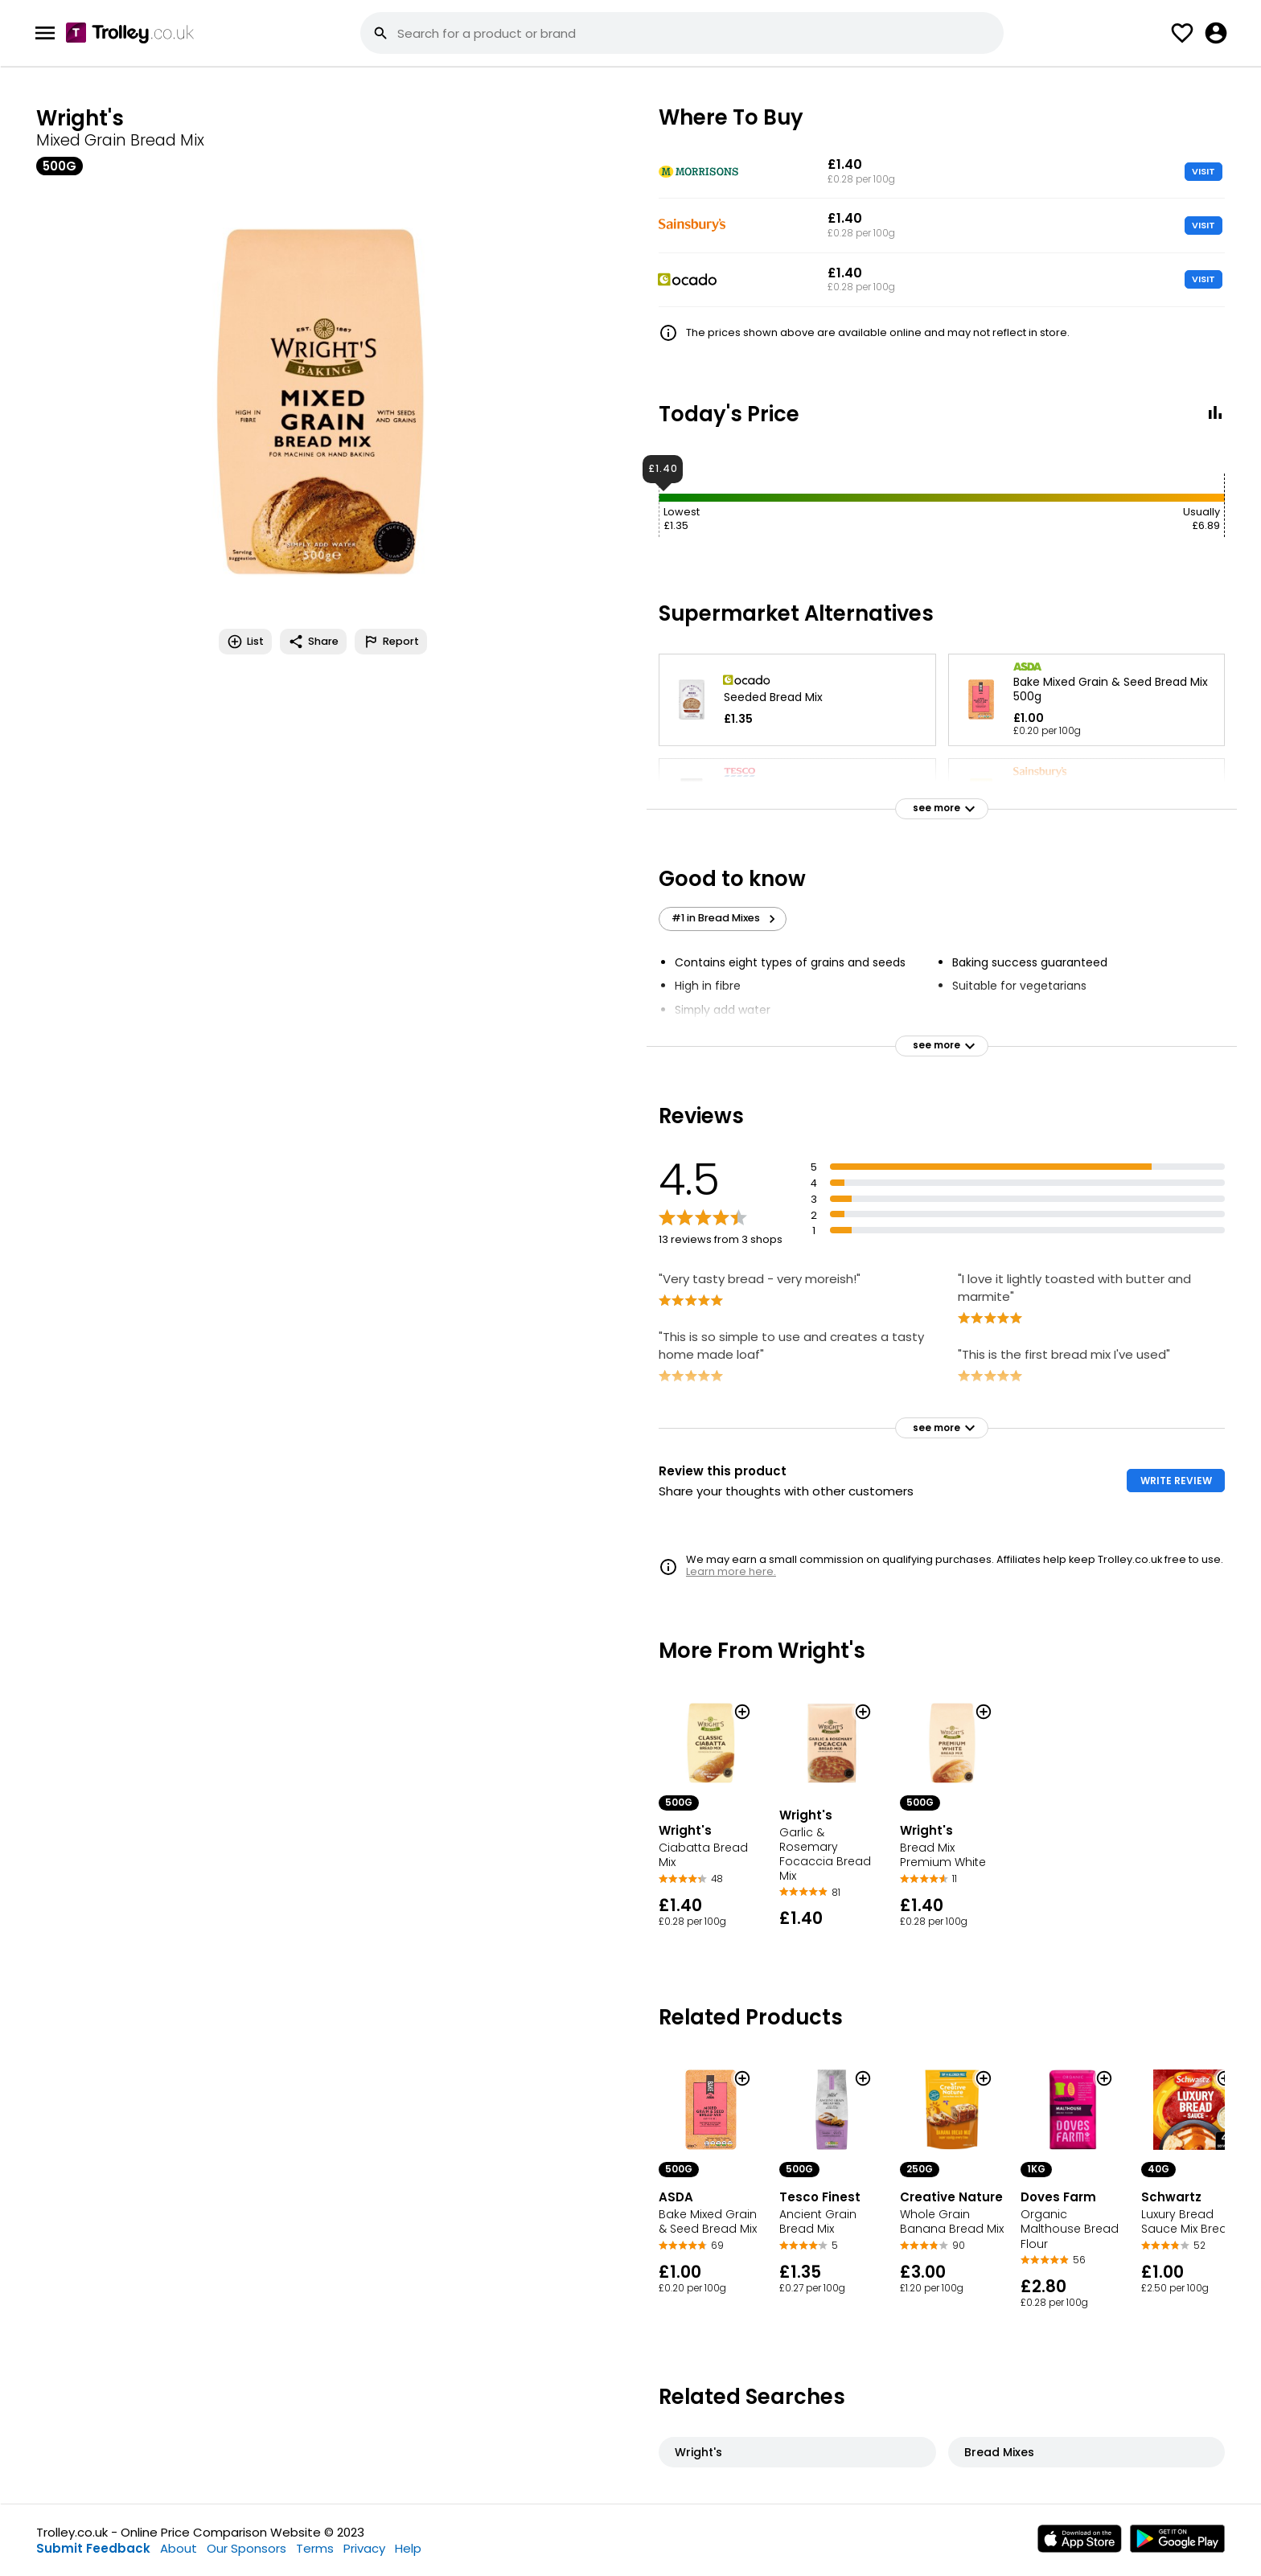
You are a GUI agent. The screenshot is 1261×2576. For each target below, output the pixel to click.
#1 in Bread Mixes (726, 918)
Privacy (364, 2548)
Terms (315, 2548)
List (245, 642)
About (178, 2548)
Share (313, 642)
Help (408, 2548)
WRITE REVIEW (1176, 1480)
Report (391, 642)
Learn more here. (731, 1571)
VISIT (1203, 171)
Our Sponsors (246, 2548)
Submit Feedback (93, 2548)
